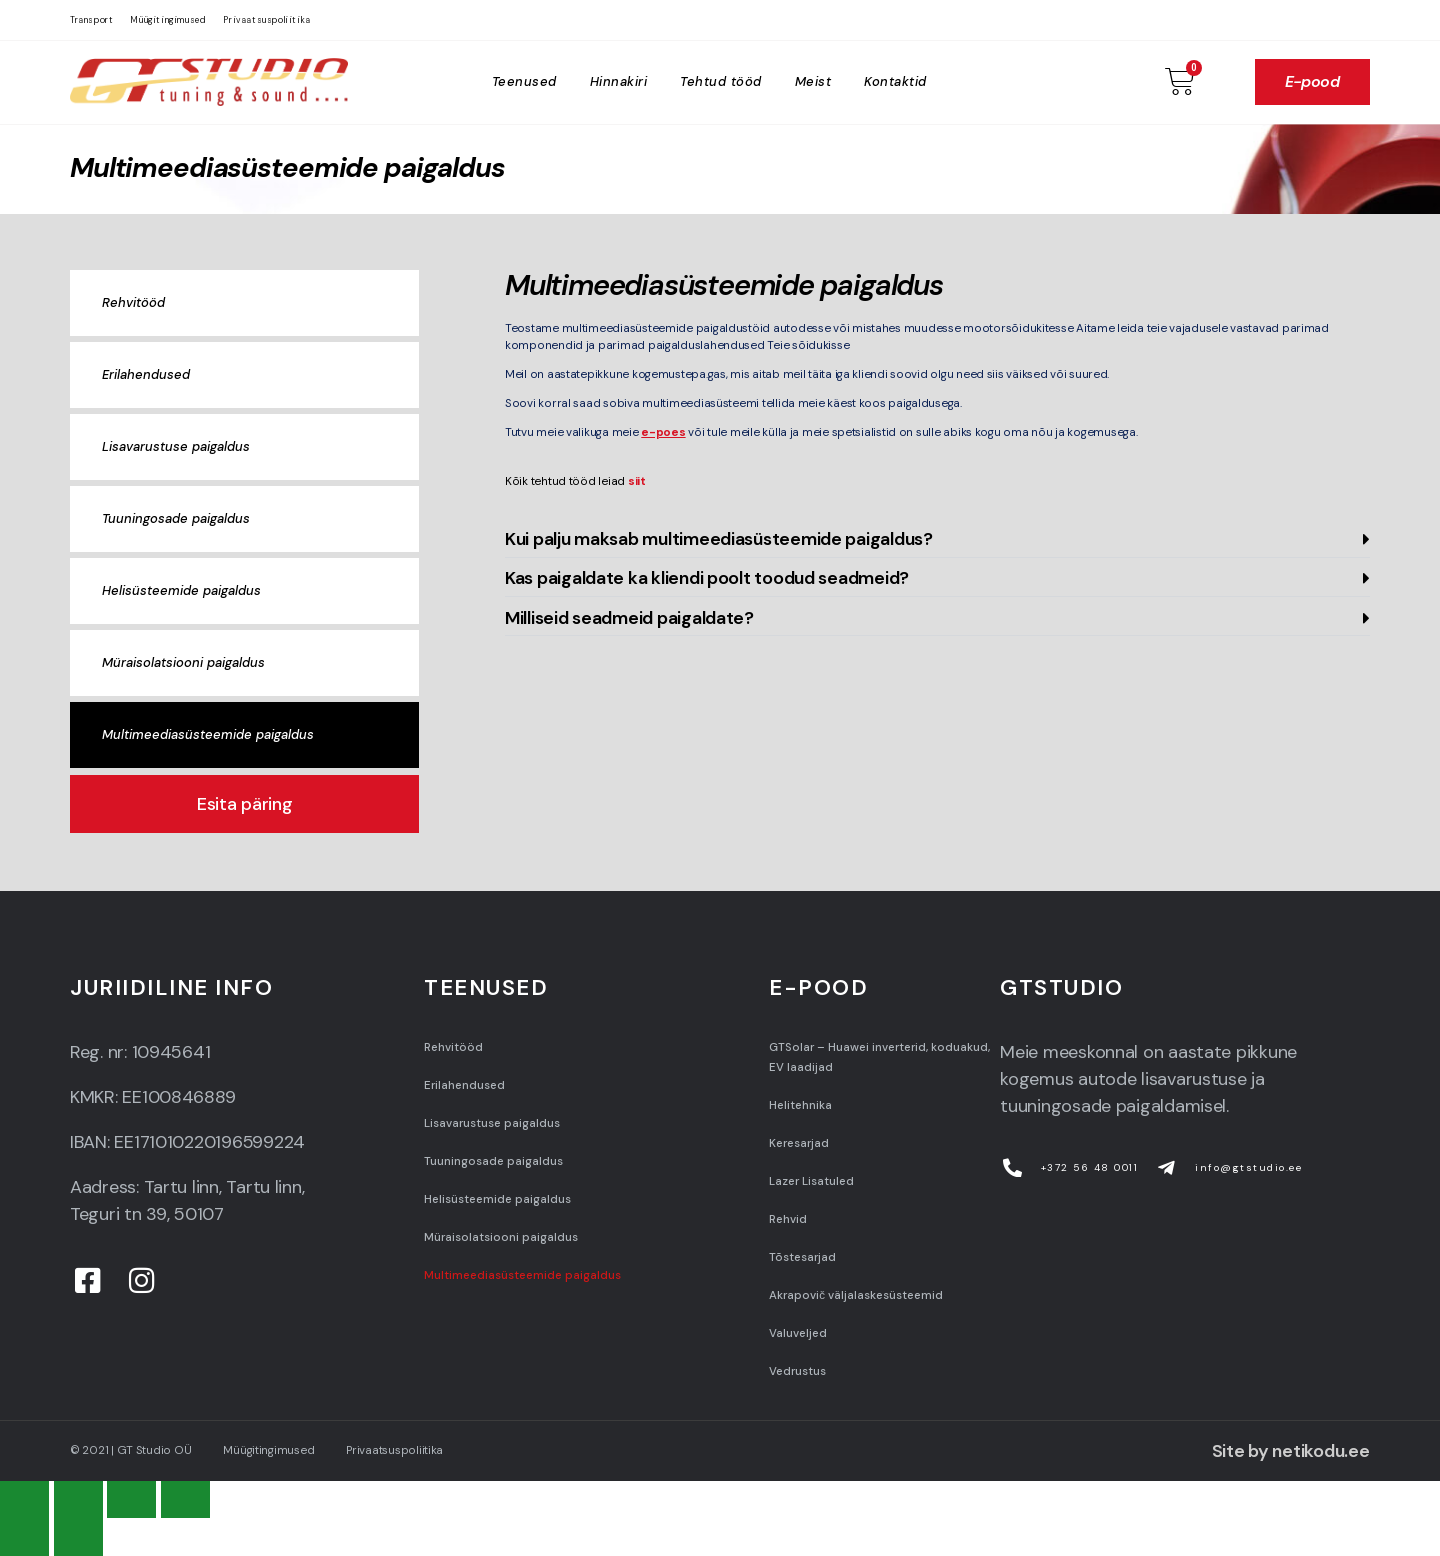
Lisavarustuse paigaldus (176, 446)
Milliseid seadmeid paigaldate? (629, 618)
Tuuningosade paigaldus (176, 518)
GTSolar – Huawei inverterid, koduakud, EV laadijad (879, 1057)
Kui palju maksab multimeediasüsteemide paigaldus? (719, 539)
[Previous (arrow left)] (24, 1536)
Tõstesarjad (802, 1257)
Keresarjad (799, 1143)
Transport (91, 20)
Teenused (524, 81)
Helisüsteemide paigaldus (181, 590)
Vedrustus (797, 1371)
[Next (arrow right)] (78, 1536)
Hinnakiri (619, 81)
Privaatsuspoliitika (266, 20)
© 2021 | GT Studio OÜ (130, 1450)
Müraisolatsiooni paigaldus (183, 662)
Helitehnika (800, 1105)
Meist (813, 81)
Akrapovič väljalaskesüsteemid (856, 1295)
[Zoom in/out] (185, 1499)
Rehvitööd (133, 302)
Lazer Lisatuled (811, 1181)
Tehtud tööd (721, 81)
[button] (937, 539)
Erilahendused (146, 374)
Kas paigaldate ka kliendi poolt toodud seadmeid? (707, 578)
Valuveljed (798, 1333)
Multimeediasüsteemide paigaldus (208, 734)
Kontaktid (895, 81)
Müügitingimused (168, 20)
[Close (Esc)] (24, 1499)
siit (635, 481)
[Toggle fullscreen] (131, 1499)
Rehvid (788, 1219)
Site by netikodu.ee (1291, 1451)
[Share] (78, 1499)
